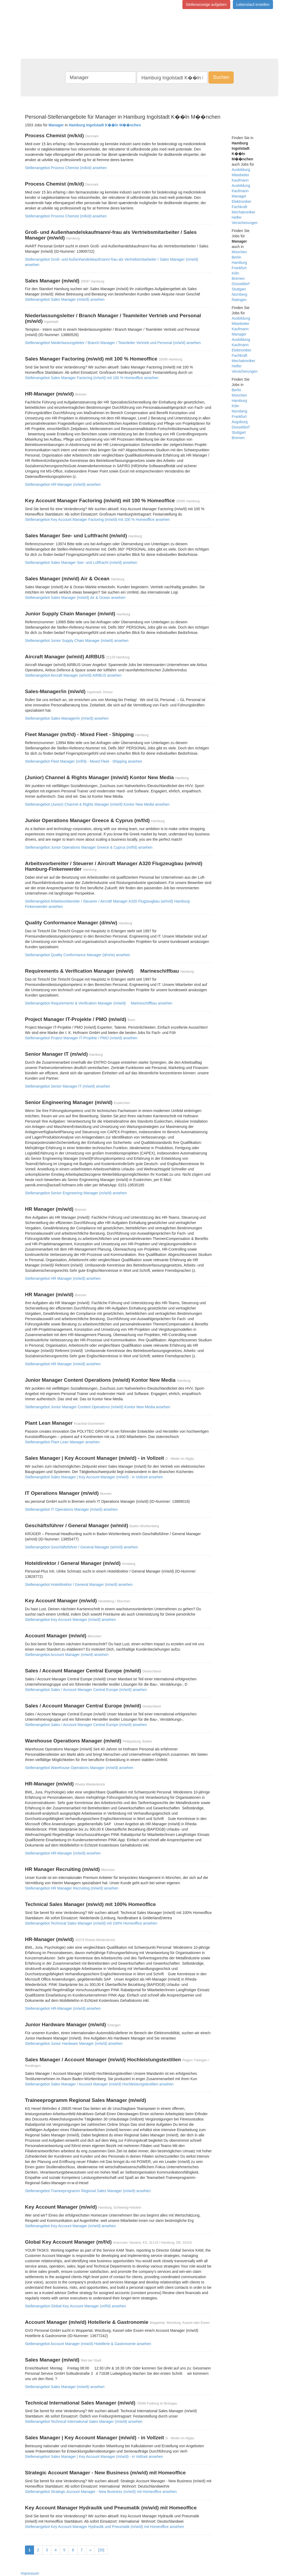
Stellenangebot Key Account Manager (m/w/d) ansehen (70, 1619)
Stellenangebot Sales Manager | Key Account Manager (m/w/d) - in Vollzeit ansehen (94, 1477)
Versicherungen (245, 223)
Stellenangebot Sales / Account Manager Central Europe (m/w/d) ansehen (86, 1690)
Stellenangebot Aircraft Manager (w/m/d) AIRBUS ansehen (73, 675)
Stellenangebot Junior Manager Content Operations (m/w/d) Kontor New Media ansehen (97, 1407)
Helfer (237, 217)
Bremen (238, 278)
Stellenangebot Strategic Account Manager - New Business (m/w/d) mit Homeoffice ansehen (101, 2491)
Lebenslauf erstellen (253, 4)
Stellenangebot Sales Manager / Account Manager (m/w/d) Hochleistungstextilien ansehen (99, 2084)
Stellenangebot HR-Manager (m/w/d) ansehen (63, 484)
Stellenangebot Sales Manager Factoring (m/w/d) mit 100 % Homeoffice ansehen (91, 378)
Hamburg (239, 262)
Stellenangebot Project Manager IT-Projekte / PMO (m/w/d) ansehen (81, 1038)
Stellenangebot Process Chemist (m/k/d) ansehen (66, 168)
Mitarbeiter (240, 175)
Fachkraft (239, 207)
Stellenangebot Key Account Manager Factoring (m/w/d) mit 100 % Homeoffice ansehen (97, 519)
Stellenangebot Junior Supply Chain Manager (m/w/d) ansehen (77, 640)
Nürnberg (239, 294)
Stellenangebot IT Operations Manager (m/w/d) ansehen (71, 1509)
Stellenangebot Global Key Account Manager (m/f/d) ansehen (75, 2306)
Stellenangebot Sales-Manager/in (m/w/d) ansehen (67, 718)
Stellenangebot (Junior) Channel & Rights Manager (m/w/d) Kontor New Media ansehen (97, 804)
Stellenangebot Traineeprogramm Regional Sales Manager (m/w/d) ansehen (88, 2191)
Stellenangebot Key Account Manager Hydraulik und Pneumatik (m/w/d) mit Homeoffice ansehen (104, 2527)
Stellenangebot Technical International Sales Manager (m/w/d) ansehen (84, 2421)
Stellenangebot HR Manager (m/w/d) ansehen (63, 1278)
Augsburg (240, 422)
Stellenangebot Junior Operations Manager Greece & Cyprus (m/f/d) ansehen (88, 847)
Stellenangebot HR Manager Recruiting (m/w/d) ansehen (71, 1888)
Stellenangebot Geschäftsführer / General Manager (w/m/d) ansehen (81, 1547)
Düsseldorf (241, 284)
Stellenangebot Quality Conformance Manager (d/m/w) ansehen (77, 955)
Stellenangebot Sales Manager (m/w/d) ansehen (65, 299)
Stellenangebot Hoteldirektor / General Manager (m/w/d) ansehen (79, 1584)
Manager (239, 196)
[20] (101, 2550)
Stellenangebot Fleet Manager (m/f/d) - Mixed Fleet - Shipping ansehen (83, 761)
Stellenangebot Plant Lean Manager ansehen (62, 1442)
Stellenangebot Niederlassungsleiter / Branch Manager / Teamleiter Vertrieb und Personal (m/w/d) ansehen (113, 343)
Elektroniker (241, 201)
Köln (235, 273)
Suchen (221, 77)
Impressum (30, 2573)
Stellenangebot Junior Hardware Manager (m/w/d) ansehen (73, 2043)
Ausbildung (241, 170)
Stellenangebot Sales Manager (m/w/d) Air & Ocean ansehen (75, 597)
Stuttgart (239, 289)
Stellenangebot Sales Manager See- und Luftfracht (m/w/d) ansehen (81, 562)
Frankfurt (239, 268)
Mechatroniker (243, 212)
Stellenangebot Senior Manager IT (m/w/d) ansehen (67, 1086)
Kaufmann (240, 180)
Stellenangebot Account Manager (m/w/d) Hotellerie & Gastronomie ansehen (88, 2344)
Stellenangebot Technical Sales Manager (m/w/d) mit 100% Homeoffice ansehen (91, 1923)
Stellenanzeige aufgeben (206, 4)
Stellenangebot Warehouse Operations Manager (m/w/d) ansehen (79, 1768)
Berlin (236, 257)
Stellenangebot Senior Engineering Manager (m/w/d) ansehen (76, 1193)
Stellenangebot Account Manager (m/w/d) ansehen (66, 1654)
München (239, 252)
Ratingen (239, 300)
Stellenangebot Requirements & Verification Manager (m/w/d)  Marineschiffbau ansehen (98, 1003)
